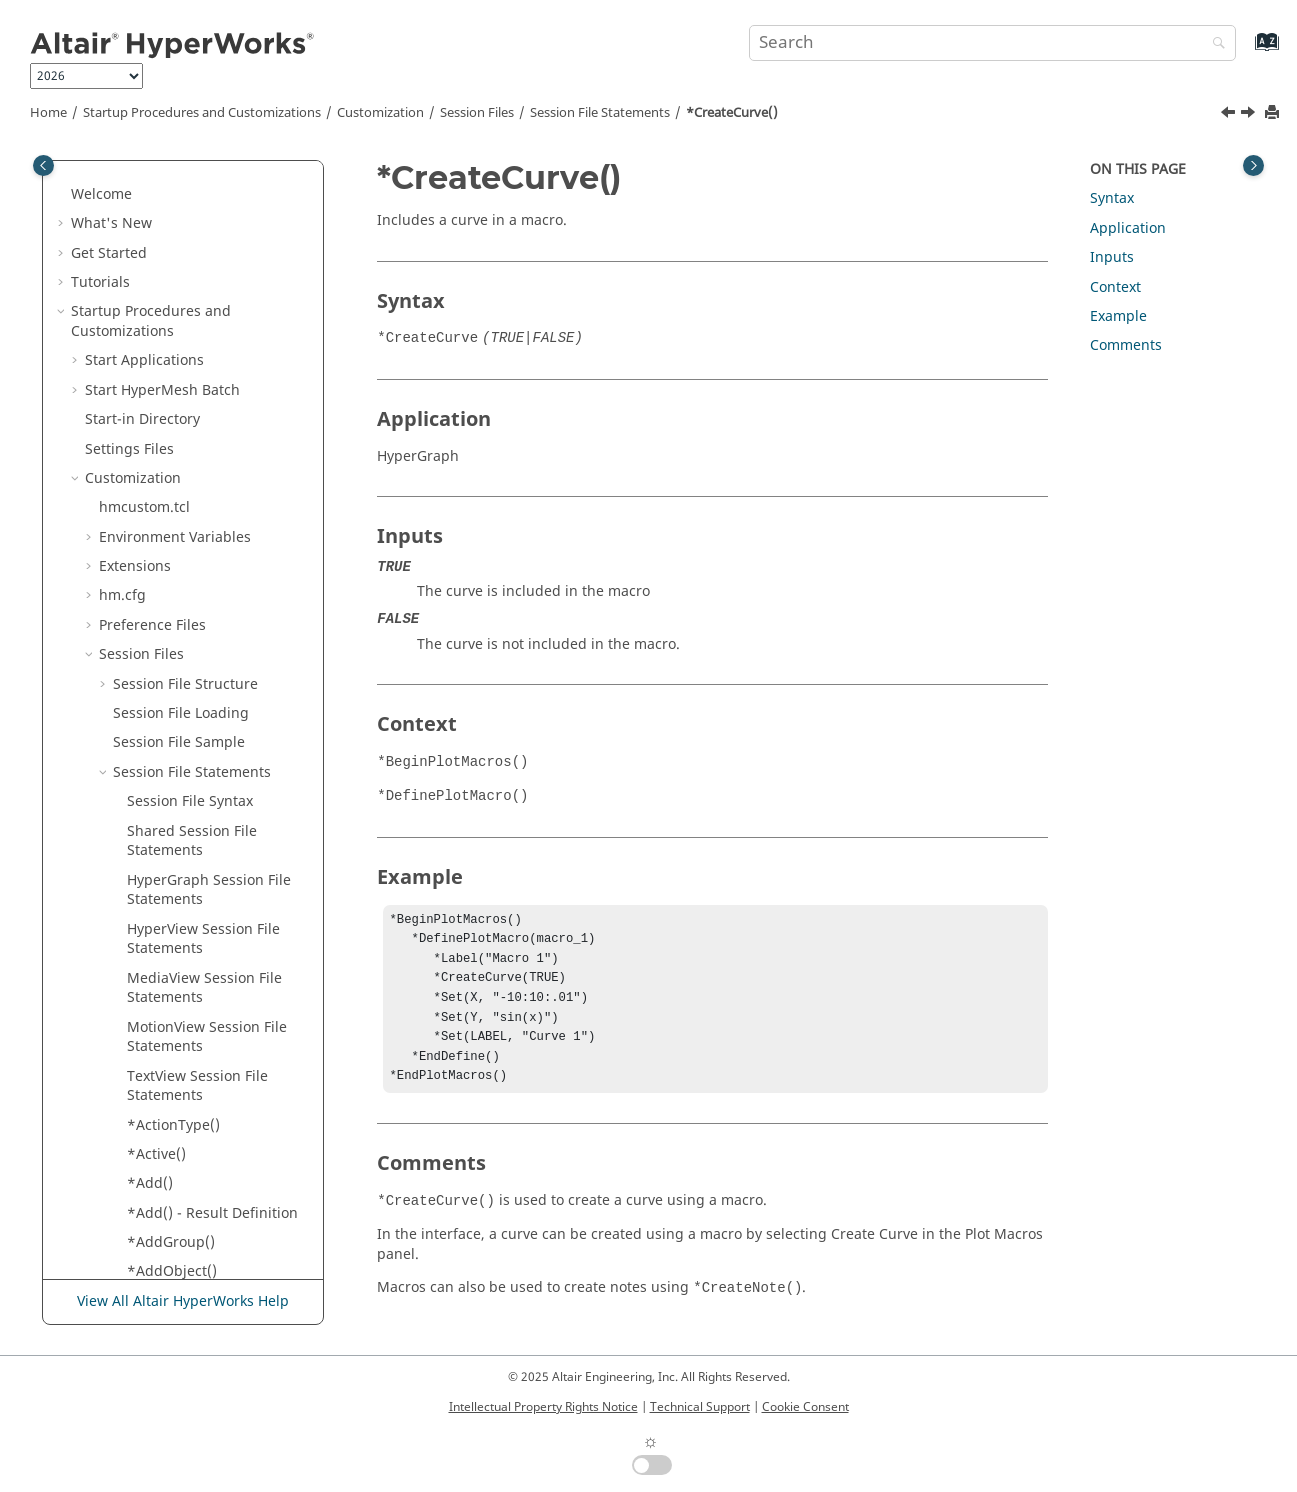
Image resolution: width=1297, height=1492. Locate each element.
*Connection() (174, 258)
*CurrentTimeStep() (194, 610)
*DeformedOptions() (196, 934)
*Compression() (180, 228)
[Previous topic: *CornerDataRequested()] (1230, 115)
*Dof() (148, 1169)
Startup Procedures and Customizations (202, 113)
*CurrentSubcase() (190, 581)
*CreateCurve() (732, 113)
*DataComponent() (191, 787)
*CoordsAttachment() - (203, 297)
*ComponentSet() (186, 199)
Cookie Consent (805, 1407)
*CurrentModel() (183, 522)
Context (1115, 287)
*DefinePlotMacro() (192, 875)
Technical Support (700, 1407)
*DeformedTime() (186, 963)
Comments (1126, 345)
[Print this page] (1274, 113)
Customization (380, 113)
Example (1118, 316)
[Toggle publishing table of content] (43, 165)
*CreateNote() (174, 444)
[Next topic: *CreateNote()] (1250, 115)
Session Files (477, 113)
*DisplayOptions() (187, 1139)
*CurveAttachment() (195, 640)
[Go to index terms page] (1245, 51)
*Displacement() (182, 1080)
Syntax (1112, 198)
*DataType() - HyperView (210, 845)
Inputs (1112, 257)
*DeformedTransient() (202, 992)
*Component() (175, 169)
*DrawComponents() (196, 1198)
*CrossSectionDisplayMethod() (216, 483)
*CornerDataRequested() (211, 385)
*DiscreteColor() (181, 1051)
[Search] (1214, 44)
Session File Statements (600, 113)
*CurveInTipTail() (185, 669)
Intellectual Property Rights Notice (543, 1407)
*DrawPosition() (180, 1257)
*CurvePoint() (173, 698)
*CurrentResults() (187, 551)
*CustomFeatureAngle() (207, 757)
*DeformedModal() (191, 904)
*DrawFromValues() (193, 1227)
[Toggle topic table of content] (1253, 165)
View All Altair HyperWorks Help (183, 1301)
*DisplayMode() (180, 1110)
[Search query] (992, 43)
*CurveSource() (179, 728)
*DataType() (168, 816)
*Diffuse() (160, 1022)
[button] (119, 170)
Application (1128, 228)
